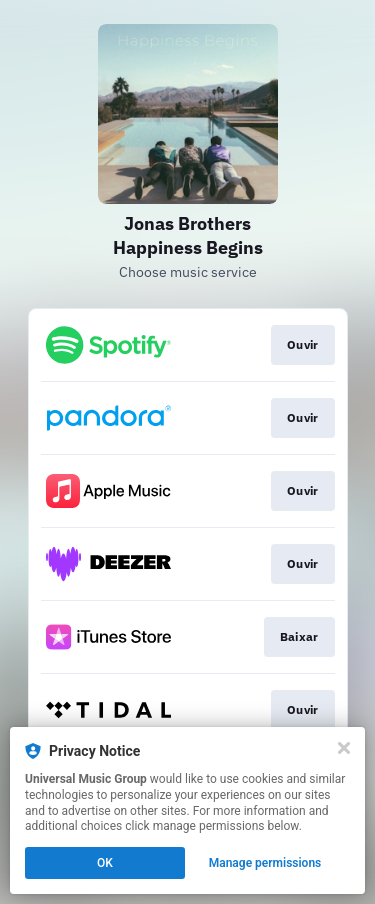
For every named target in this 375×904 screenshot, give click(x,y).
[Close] (344, 748)
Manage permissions (265, 863)
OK (105, 863)
